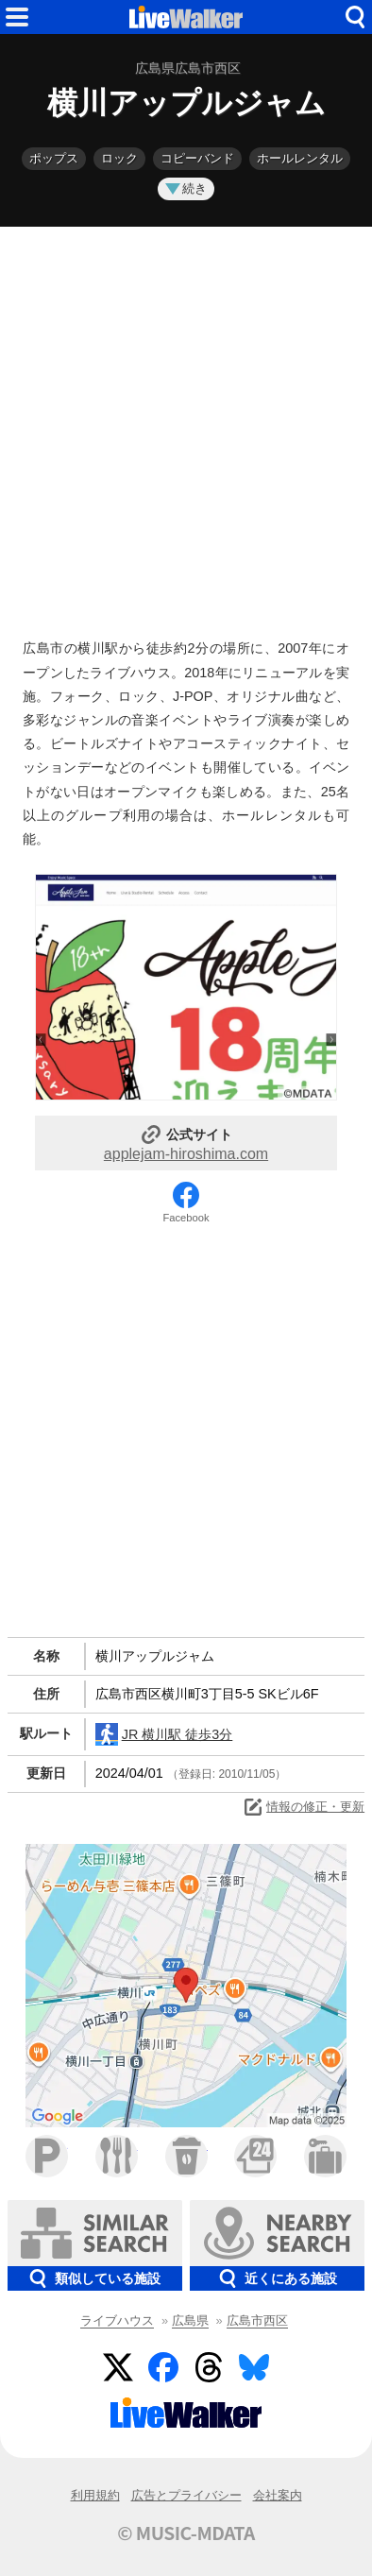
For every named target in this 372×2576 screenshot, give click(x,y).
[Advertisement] (186, 428)
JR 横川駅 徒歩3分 (164, 1734)
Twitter (118, 2367)
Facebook (185, 1217)
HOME (186, 17)
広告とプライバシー (186, 2495)
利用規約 (95, 2495)
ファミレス (116, 2156)
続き (186, 188)
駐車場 (46, 2156)
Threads (209, 2367)
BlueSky (254, 2367)
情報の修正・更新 (303, 1807)
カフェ (186, 2156)
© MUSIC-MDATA (186, 2532)
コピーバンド (197, 158)
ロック (119, 158)
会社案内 (277, 2495)
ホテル (325, 2156)
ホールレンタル (300, 158)
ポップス (53, 158)
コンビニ (255, 2156)
